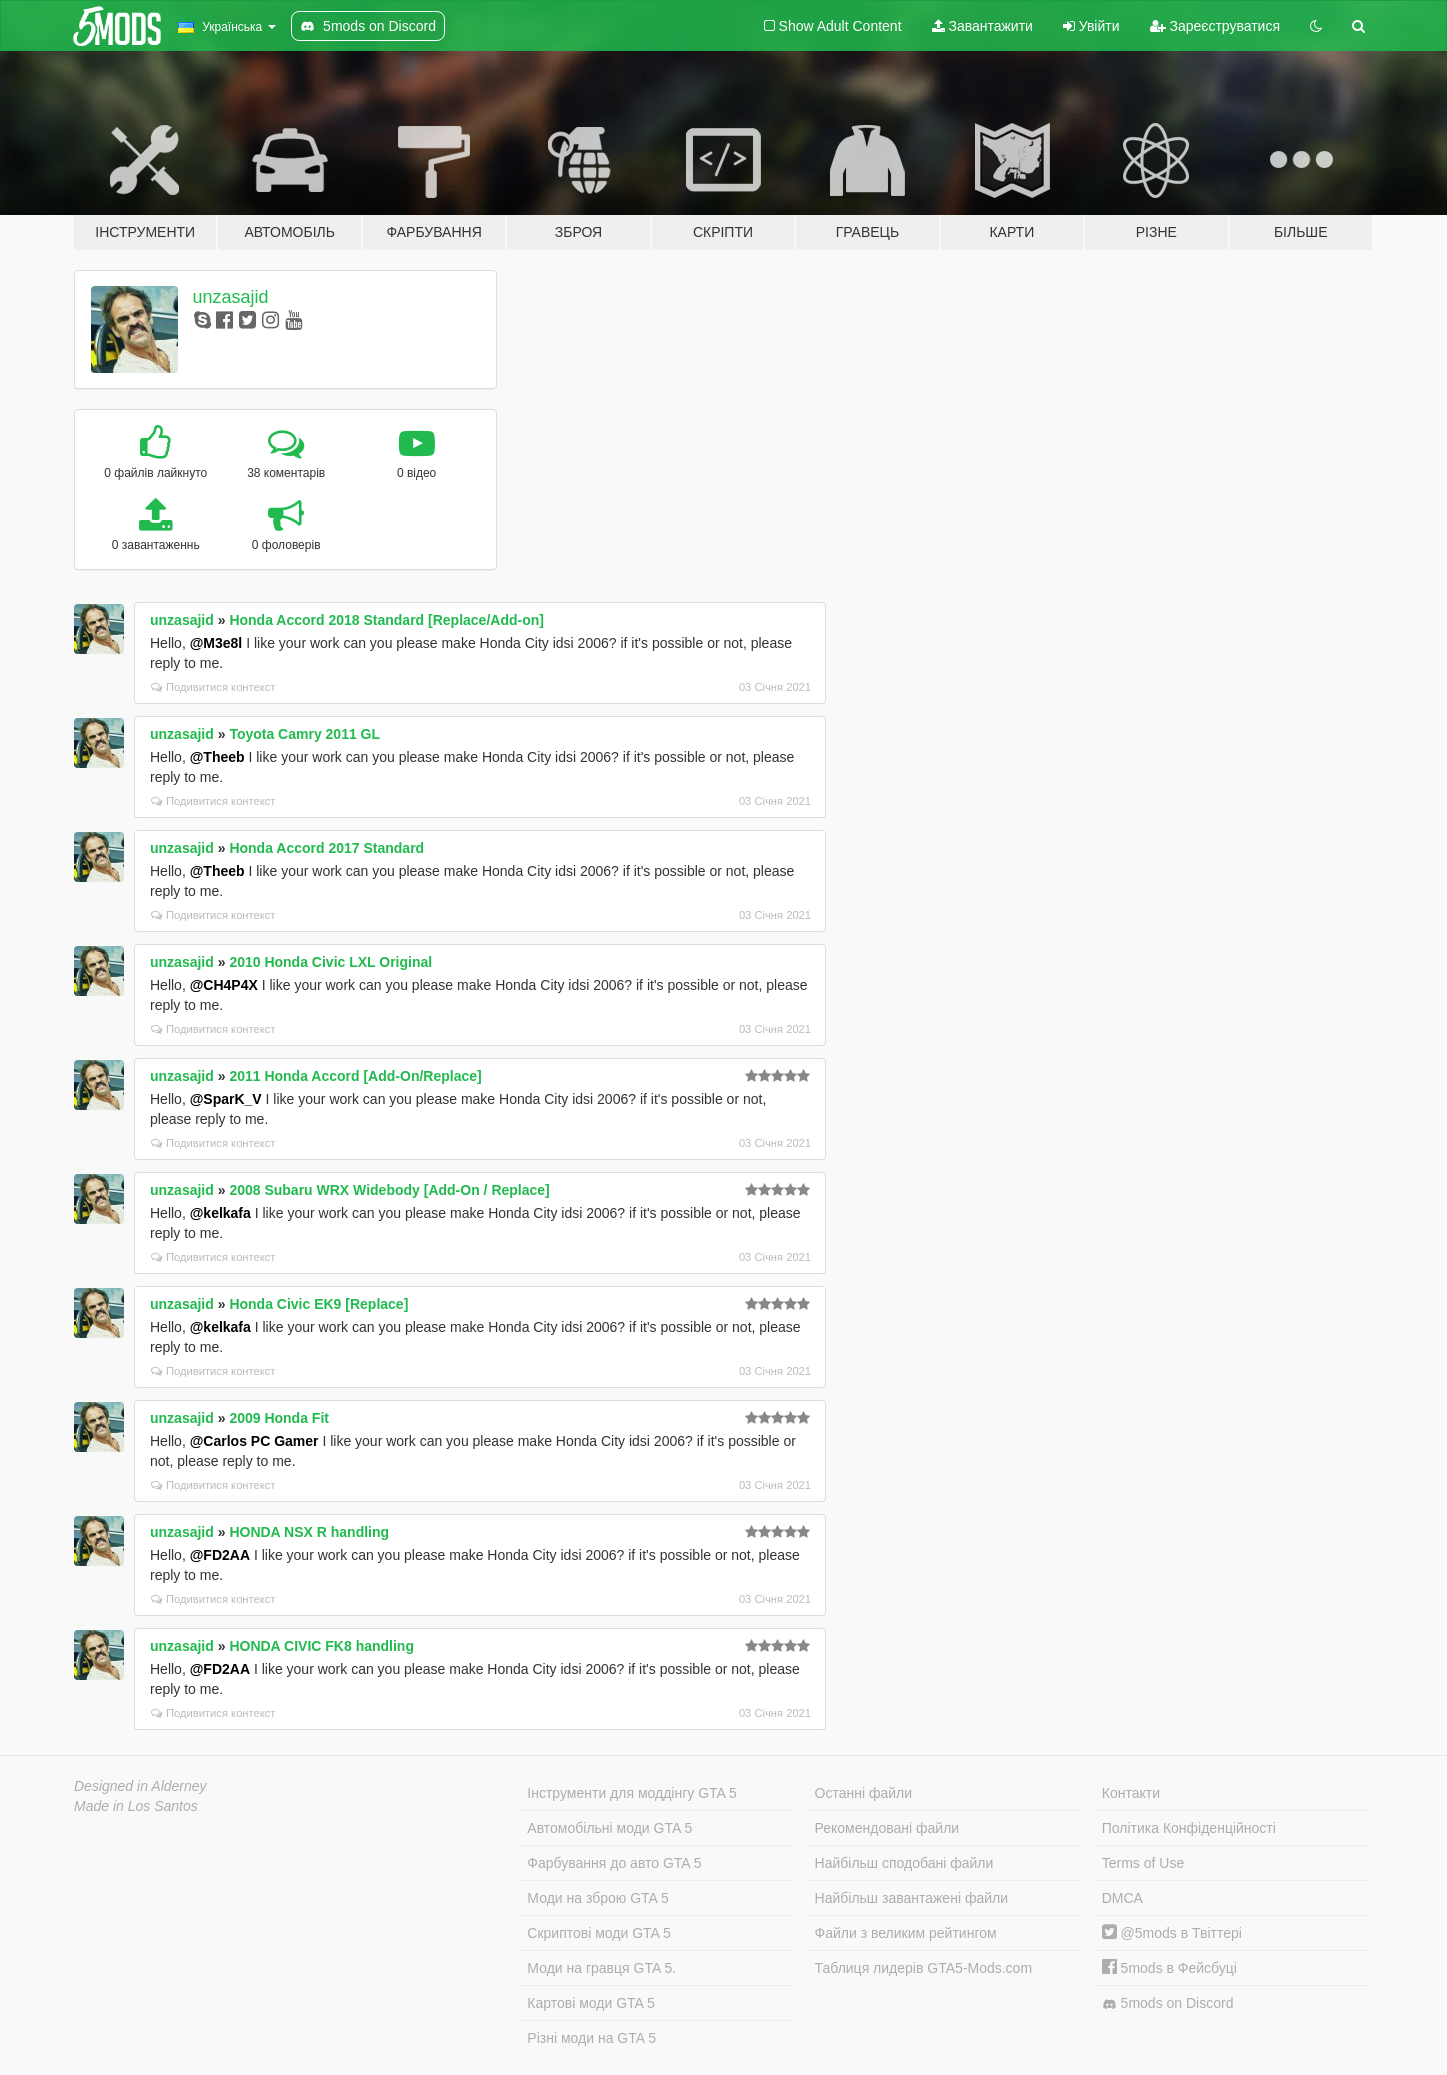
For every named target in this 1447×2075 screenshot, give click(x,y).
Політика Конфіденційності (1189, 1828)
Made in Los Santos (136, 1806)
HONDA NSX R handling (309, 1532)
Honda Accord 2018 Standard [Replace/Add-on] (386, 620)
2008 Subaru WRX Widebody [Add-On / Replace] (389, 1190)
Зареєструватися (1215, 26)
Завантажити (982, 26)
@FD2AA (220, 1555)
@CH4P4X (224, 985)
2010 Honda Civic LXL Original (330, 962)
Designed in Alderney (140, 1786)
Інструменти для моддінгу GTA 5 (632, 1793)
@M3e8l (216, 643)
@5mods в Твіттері (1172, 1933)
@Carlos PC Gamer (254, 1441)
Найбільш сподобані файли (904, 1863)
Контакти (1131, 1793)
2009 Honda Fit (279, 1418)
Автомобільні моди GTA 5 (609, 1828)
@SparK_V (226, 1099)
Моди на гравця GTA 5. (601, 1968)
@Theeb (217, 757)
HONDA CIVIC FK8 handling (321, 1646)
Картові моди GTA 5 (591, 2003)
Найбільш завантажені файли (911, 1898)
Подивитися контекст (213, 687)
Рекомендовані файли (887, 1828)
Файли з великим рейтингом (906, 1933)
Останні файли (864, 1793)
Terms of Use (1143, 1863)
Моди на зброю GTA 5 (597, 1898)
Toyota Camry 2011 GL (304, 734)
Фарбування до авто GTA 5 (614, 1863)
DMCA (1122, 1898)
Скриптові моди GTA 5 (599, 1933)
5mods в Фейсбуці (1169, 1968)
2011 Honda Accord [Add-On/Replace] (355, 1076)
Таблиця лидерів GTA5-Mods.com (924, 1968)
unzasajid (231, 297)
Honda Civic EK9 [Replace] (318, 1304)
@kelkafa (220, 1213)
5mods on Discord (1168, 2003)
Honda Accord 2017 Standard (326, 848)
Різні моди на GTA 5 (591, 2038)
